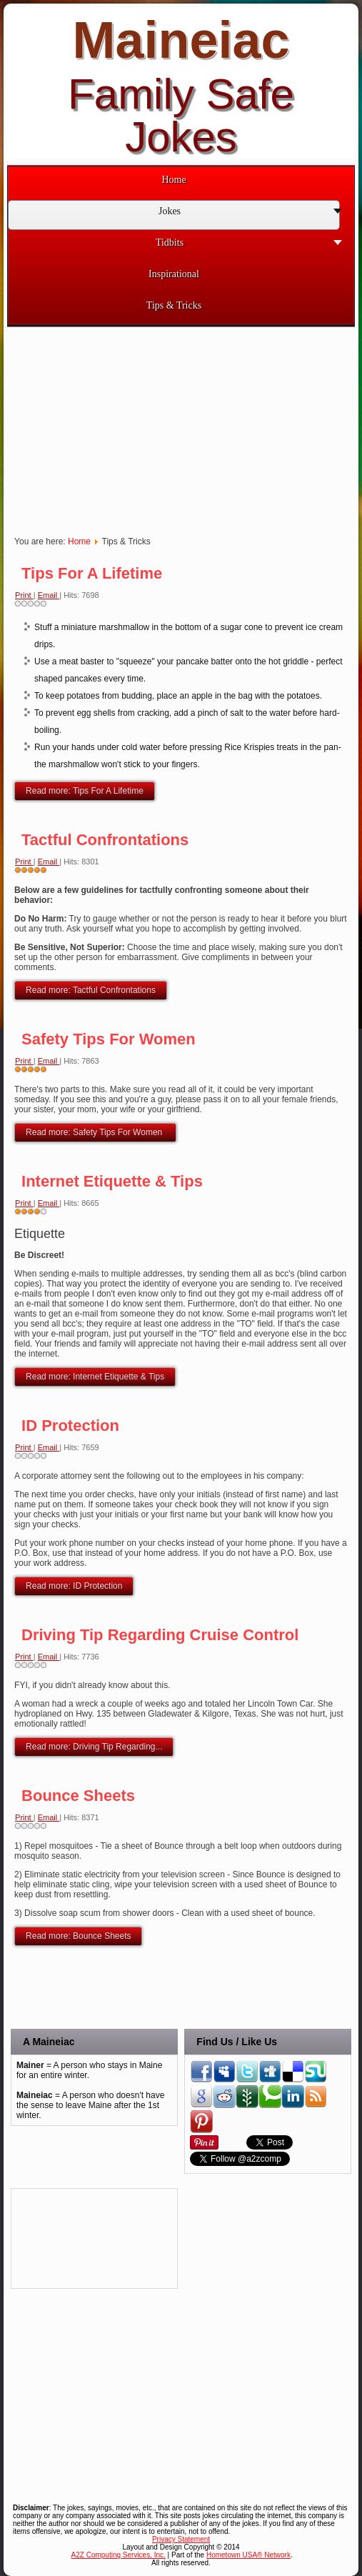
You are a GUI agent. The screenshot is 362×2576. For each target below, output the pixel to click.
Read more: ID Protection (74, 1586)
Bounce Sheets (78, 1795)
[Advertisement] (75, 2238)
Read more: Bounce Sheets (78, 1936)
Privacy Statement (181, 2539)
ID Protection (70, 1425)
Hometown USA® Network (248, 2555)
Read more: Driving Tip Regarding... (94, 1747)
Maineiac (180, 40)
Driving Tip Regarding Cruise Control (159, 1635)
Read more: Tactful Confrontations (91, 990)
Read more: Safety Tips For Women (95, 1132)
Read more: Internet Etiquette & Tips (95, 1377)
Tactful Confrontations (104, 840)
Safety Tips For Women (108, 1039)
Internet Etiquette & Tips (112, 1181)
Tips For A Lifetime (91, 573)
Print (24, 595)
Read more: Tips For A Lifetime (85, 791)
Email (49, 595)
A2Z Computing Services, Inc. (118, 2555)
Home (79, 541)
